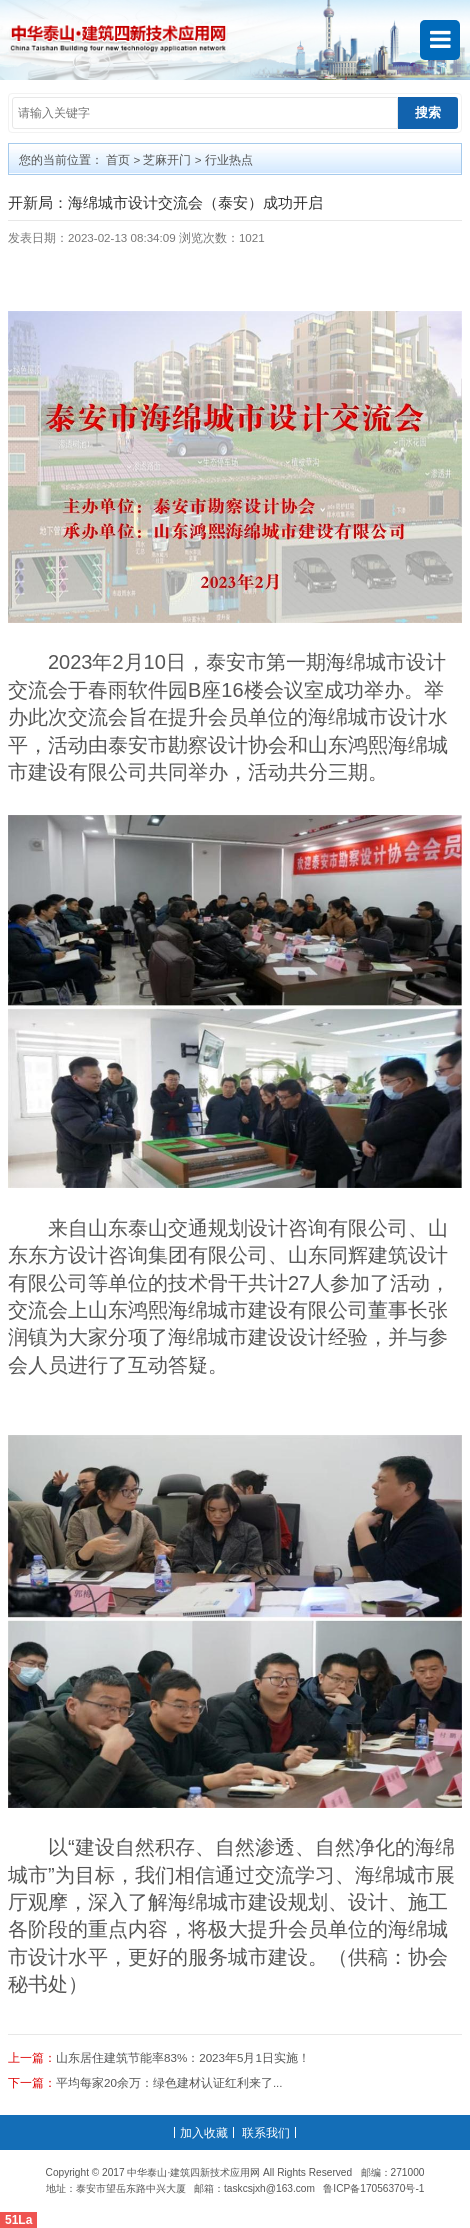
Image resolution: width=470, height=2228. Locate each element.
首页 (118, 159)
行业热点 (229, 159)
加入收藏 (204, 2132)
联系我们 (266, 2132)
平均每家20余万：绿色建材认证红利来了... (169, 2082)
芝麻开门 (167, 159)
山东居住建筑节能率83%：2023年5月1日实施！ (183, 2057)
